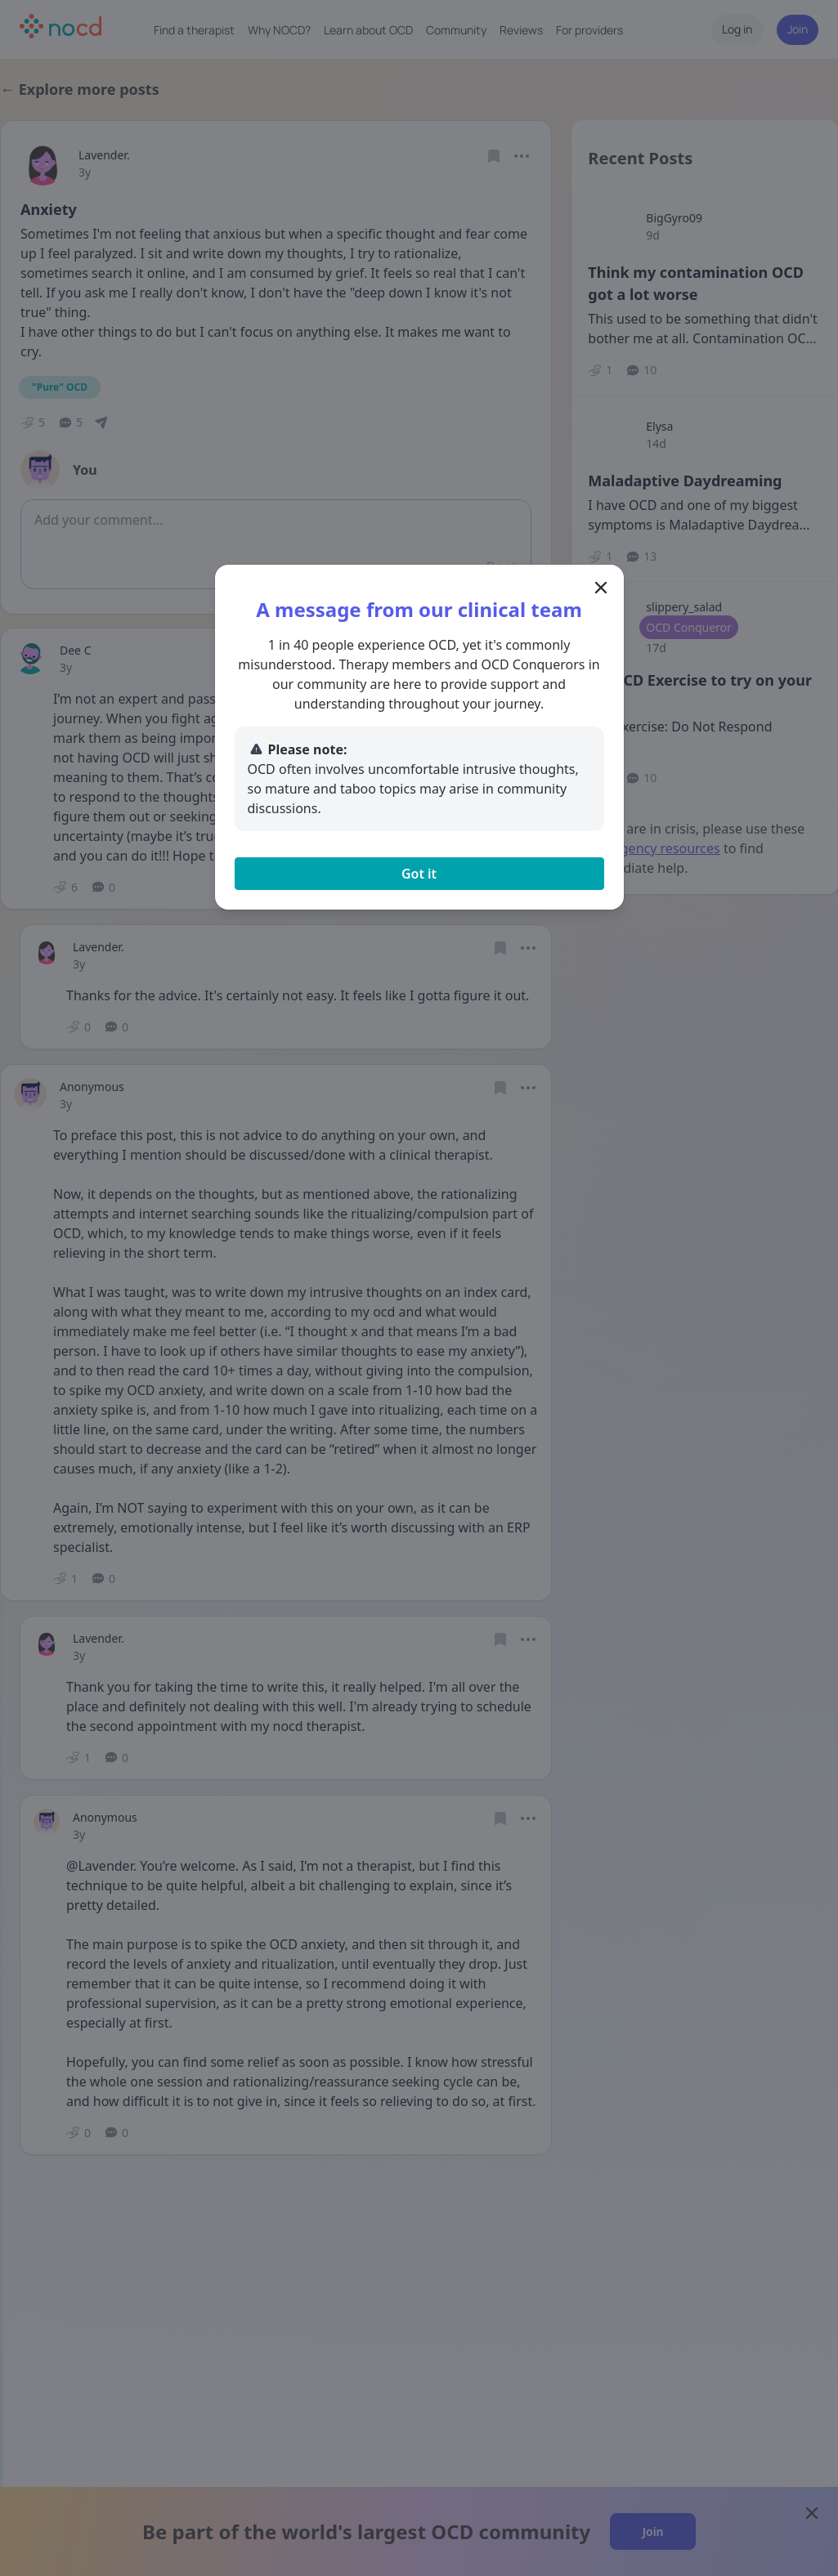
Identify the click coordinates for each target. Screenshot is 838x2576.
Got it (419, 874)
